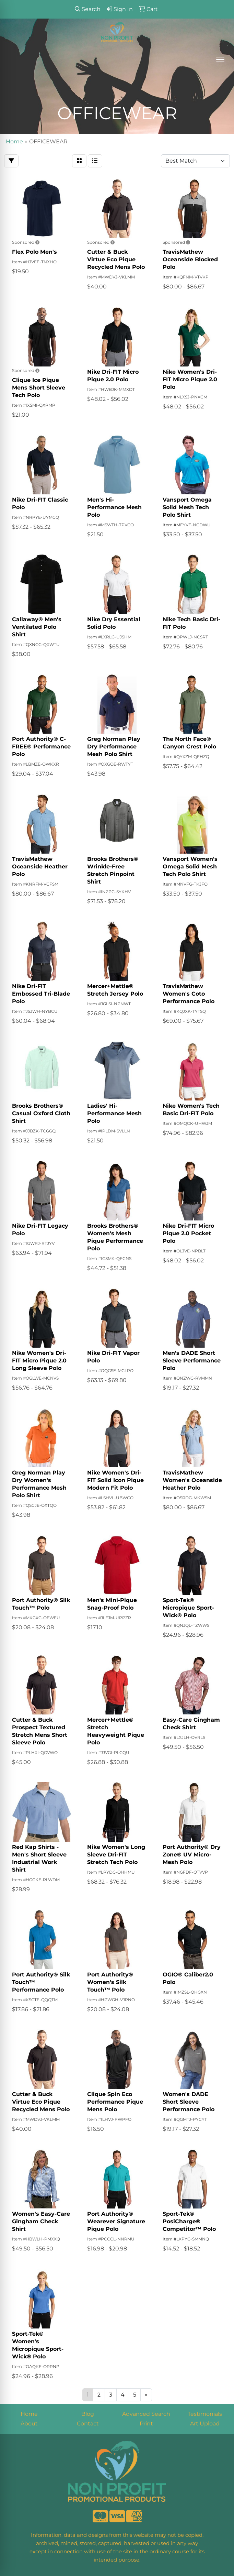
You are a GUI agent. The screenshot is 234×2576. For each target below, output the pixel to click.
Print (146, 2423)
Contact (88, 2423)
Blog (87, 2414)
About (29, 2423)
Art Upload (205, 2423)
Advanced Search (146, 2414)
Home (29, 2414)
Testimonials (205, 2414)
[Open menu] (220, 59)
